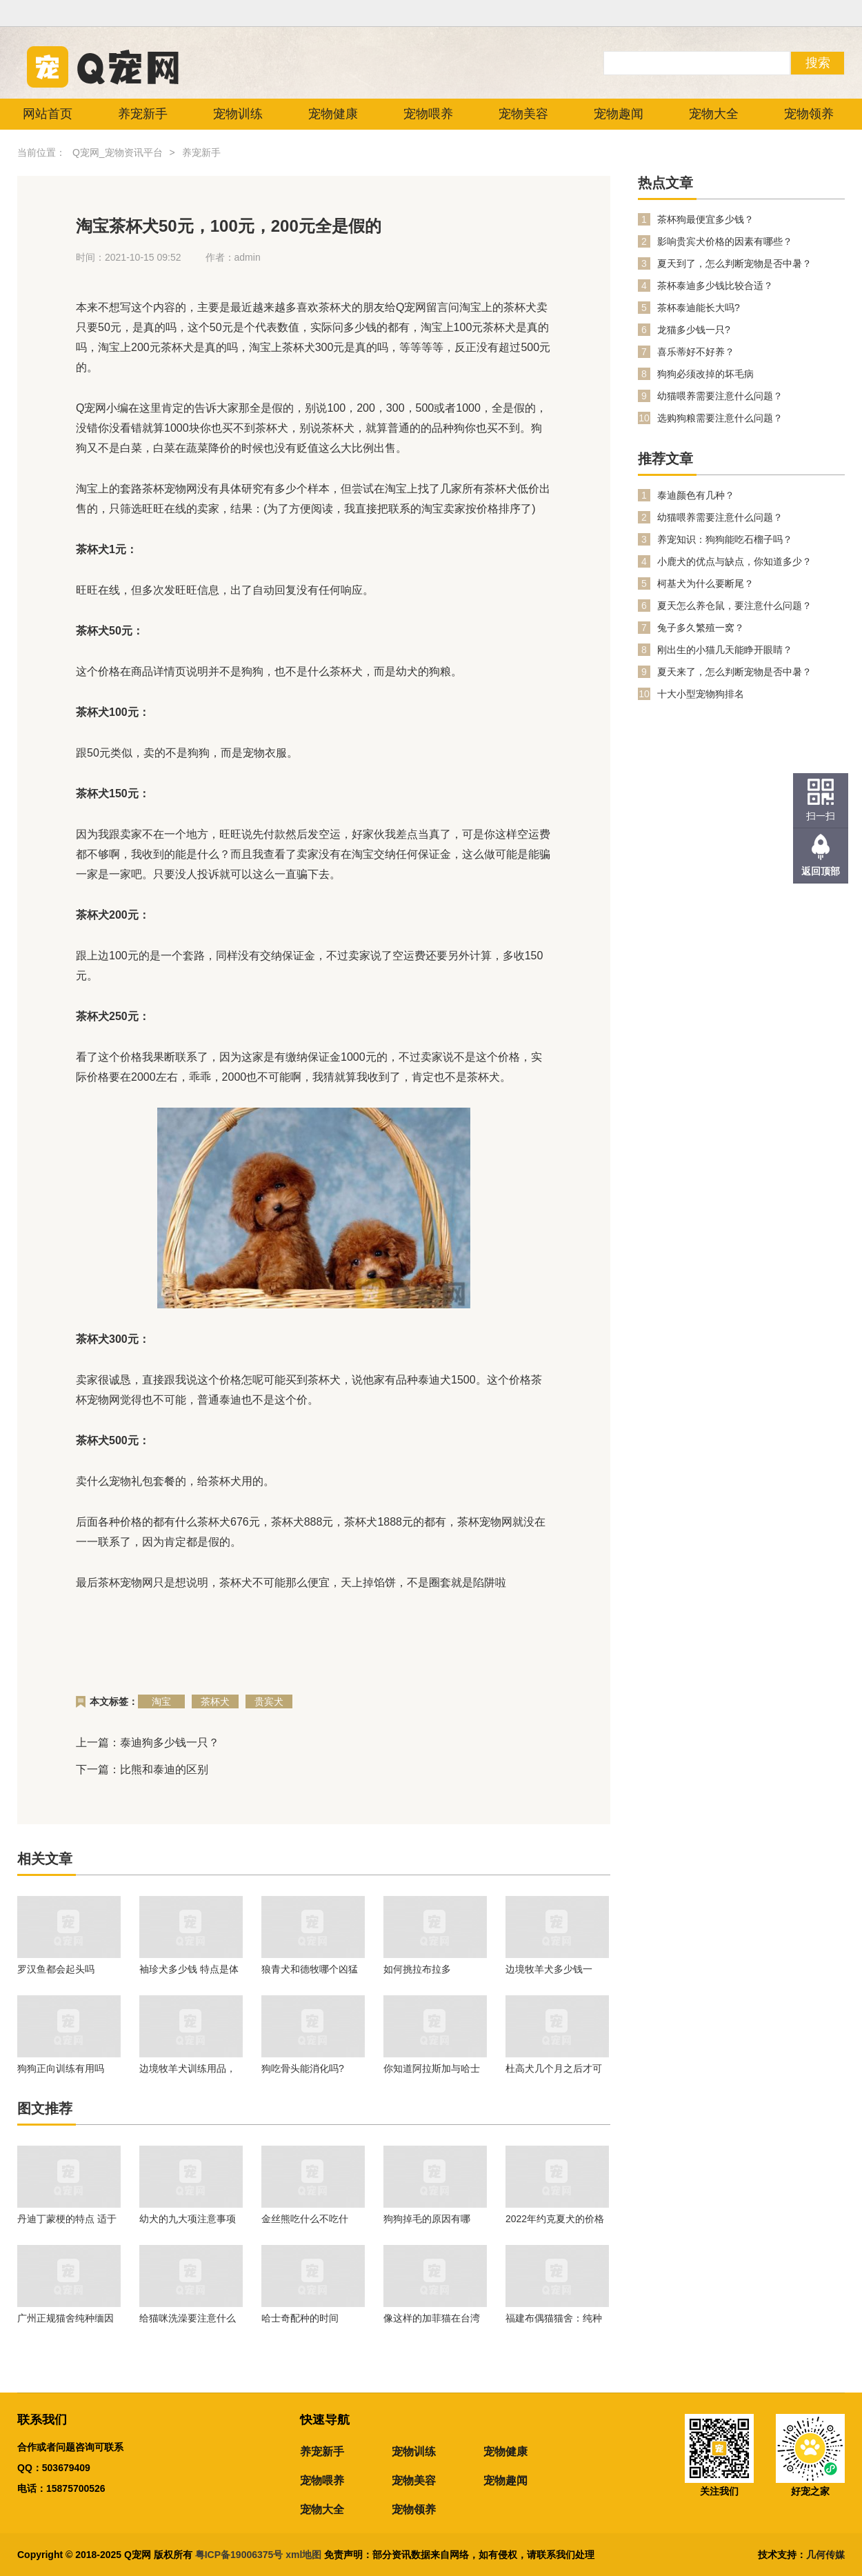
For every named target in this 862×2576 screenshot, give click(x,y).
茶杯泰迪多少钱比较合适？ (715, 285)
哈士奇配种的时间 (300, 2318)
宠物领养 (809, 114)
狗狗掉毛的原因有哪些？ (426, 2218)
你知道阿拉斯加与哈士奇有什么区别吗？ (431, 2068)
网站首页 (47, 114)
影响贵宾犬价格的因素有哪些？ (724, 241)
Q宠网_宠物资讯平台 (117, 152)
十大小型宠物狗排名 (700, 693)
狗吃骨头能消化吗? (302, 2068)
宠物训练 (238, 114)
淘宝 (161, 1701)
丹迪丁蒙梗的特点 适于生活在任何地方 (67, 2218)
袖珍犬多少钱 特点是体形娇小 (189, 1969)
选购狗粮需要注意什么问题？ (720, 417)
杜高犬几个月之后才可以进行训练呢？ (553, 2068)
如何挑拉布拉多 (417, 1969)
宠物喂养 (428, 114)
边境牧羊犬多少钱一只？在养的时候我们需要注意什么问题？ (553, 1969)
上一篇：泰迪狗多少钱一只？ (147, 1742)
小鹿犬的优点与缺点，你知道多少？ (734, 561)
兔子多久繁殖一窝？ (700, 627)
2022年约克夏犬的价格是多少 (554, 2218)
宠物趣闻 (618, 114)
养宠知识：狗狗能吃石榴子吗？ (724, 539)
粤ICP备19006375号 (239, 2554)
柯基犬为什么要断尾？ (705, 583)
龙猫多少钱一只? (693, 329)
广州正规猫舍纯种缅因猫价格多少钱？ (65, 2318)
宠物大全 (714, 114)
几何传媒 (825, 2554)
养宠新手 (143, 114)
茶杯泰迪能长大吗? (698, 307)
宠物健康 (333, 114)
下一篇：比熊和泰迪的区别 (142, 1769)
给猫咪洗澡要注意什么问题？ (187, 2318)
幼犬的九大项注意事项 (187, 2218)
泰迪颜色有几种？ (695, 495)
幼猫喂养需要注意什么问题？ (720, 395)
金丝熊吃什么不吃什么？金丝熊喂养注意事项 (309, 2218)
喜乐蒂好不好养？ (695, 351)
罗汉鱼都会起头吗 (55, 1969)
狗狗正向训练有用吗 (60, 2068)
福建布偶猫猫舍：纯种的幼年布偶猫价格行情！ (553, 2318)
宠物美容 (523, 114)
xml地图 (304, 2554)
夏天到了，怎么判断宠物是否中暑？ (734, 263)
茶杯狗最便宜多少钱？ (705, 219)
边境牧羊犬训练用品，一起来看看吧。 (187, 2068)
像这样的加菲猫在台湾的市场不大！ (431, 2318)
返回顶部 (820, 871)
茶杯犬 (215, 1701)
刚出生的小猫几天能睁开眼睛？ (724, 649)
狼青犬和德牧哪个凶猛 (309, 1969)
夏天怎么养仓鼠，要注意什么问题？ (734, 605)
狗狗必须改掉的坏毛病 (705, 373)
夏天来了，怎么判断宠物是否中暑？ (734, 671)
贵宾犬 (268, 1701)
